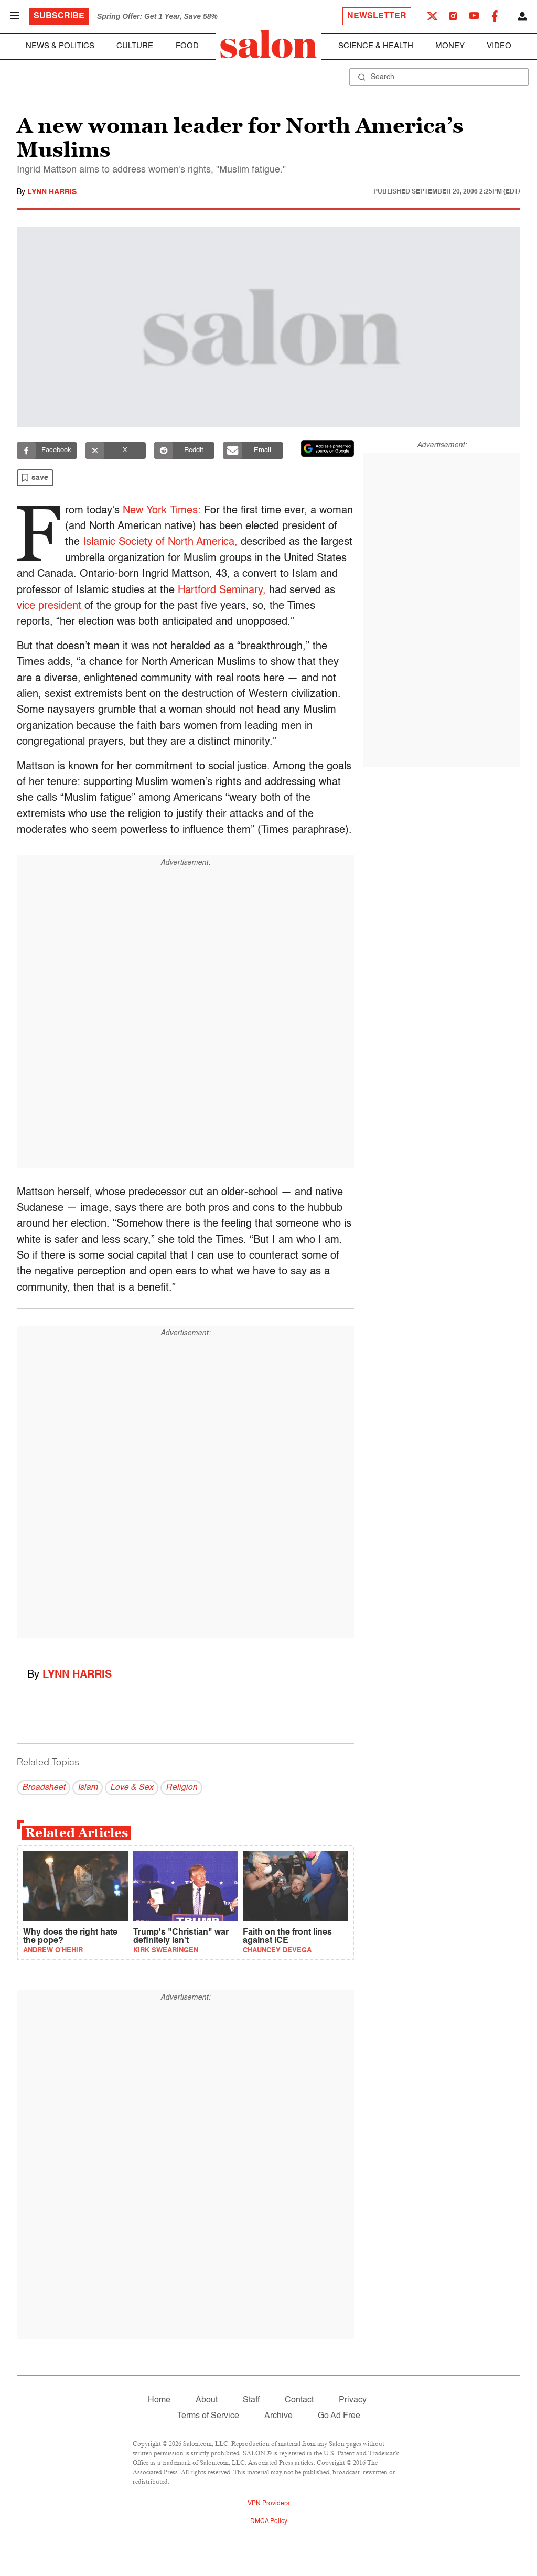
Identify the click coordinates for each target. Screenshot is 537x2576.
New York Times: (165, 511)
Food (187, 46)
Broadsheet (43, 1788)
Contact (299, 2400)
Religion (181, 1788)
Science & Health (375, 46)
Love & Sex (131, 1788)
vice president (98, 606)
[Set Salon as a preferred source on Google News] (328, 448)
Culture (134, 46)
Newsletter (376, 16)
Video (499, 46)
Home (159, 2400)
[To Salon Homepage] (268, 44)
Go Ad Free (339, 2416)
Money (450, 46)
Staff (251, 2400)
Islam (88, 1788)
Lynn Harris (52, 192)
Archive (278, 2416)
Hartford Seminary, (283, 590)
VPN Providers (268, 2503)
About (207, 2400)
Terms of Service (208, 2416)
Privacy (353, 2400)
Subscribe (59, 16)
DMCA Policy (268, 2521)
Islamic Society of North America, (221, 542)
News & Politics (60, 46)
